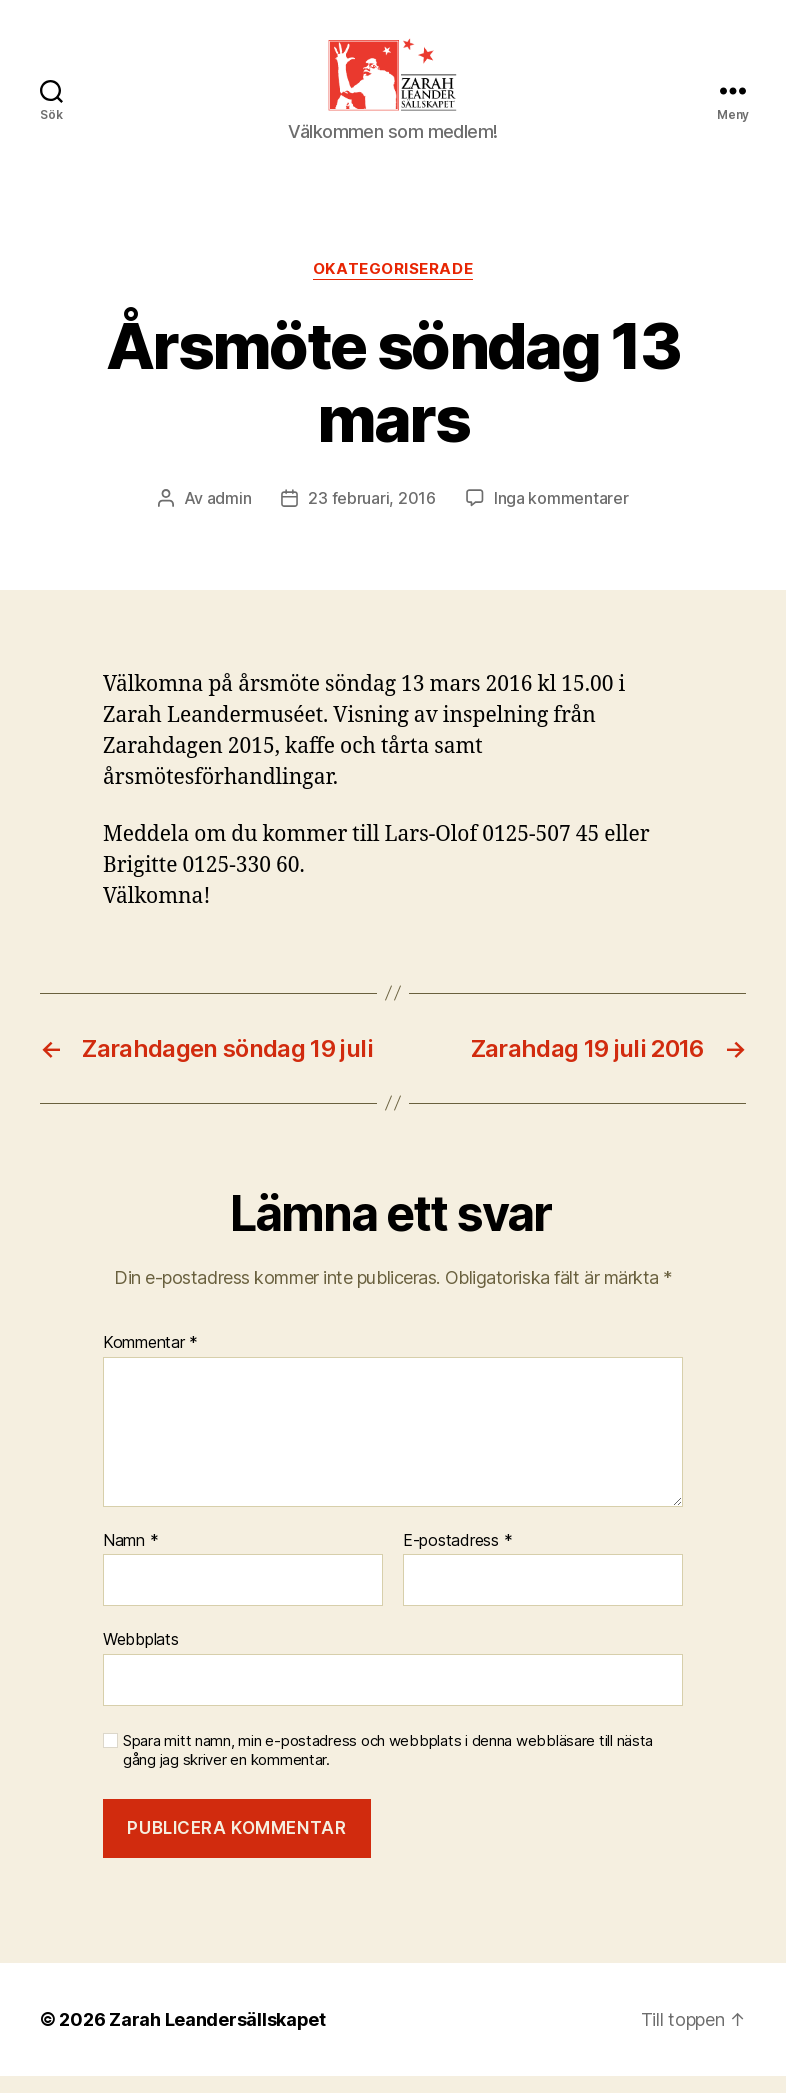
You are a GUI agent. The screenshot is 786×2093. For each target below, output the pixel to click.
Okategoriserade (393, 286)
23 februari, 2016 (371, 515)
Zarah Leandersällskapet (217, 2036)
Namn (130, 1557)
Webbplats (141, 1656)
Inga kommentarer (561, 515)
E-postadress (457, 1557)
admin (229, 515)
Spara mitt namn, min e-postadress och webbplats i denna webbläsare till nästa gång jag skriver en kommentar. (388, 1767)
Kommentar (150, 1360)
